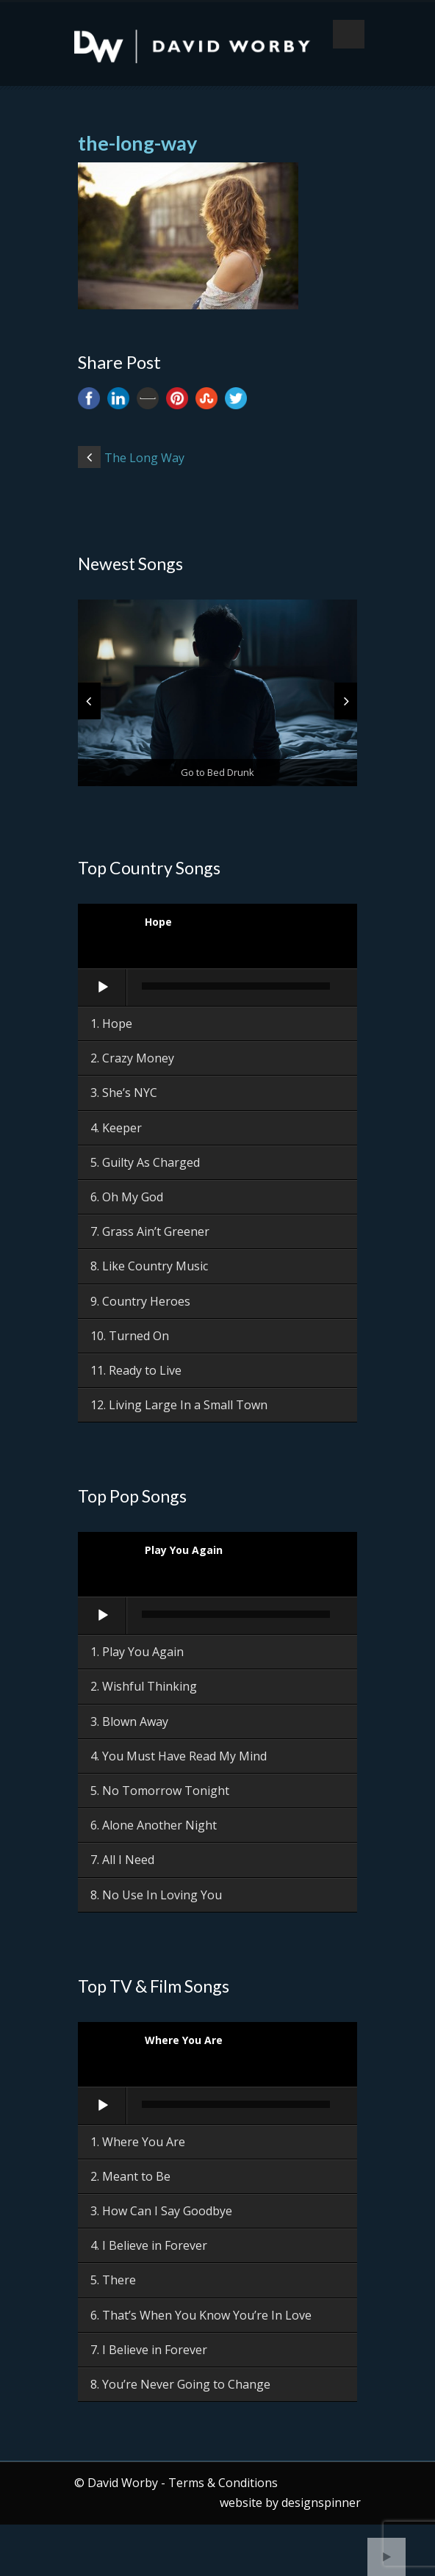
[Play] (103, 987)
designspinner (321, 2502)
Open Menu (348, 34)
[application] (217, 988)
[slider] (236, 986)
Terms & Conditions (223, 2483)
